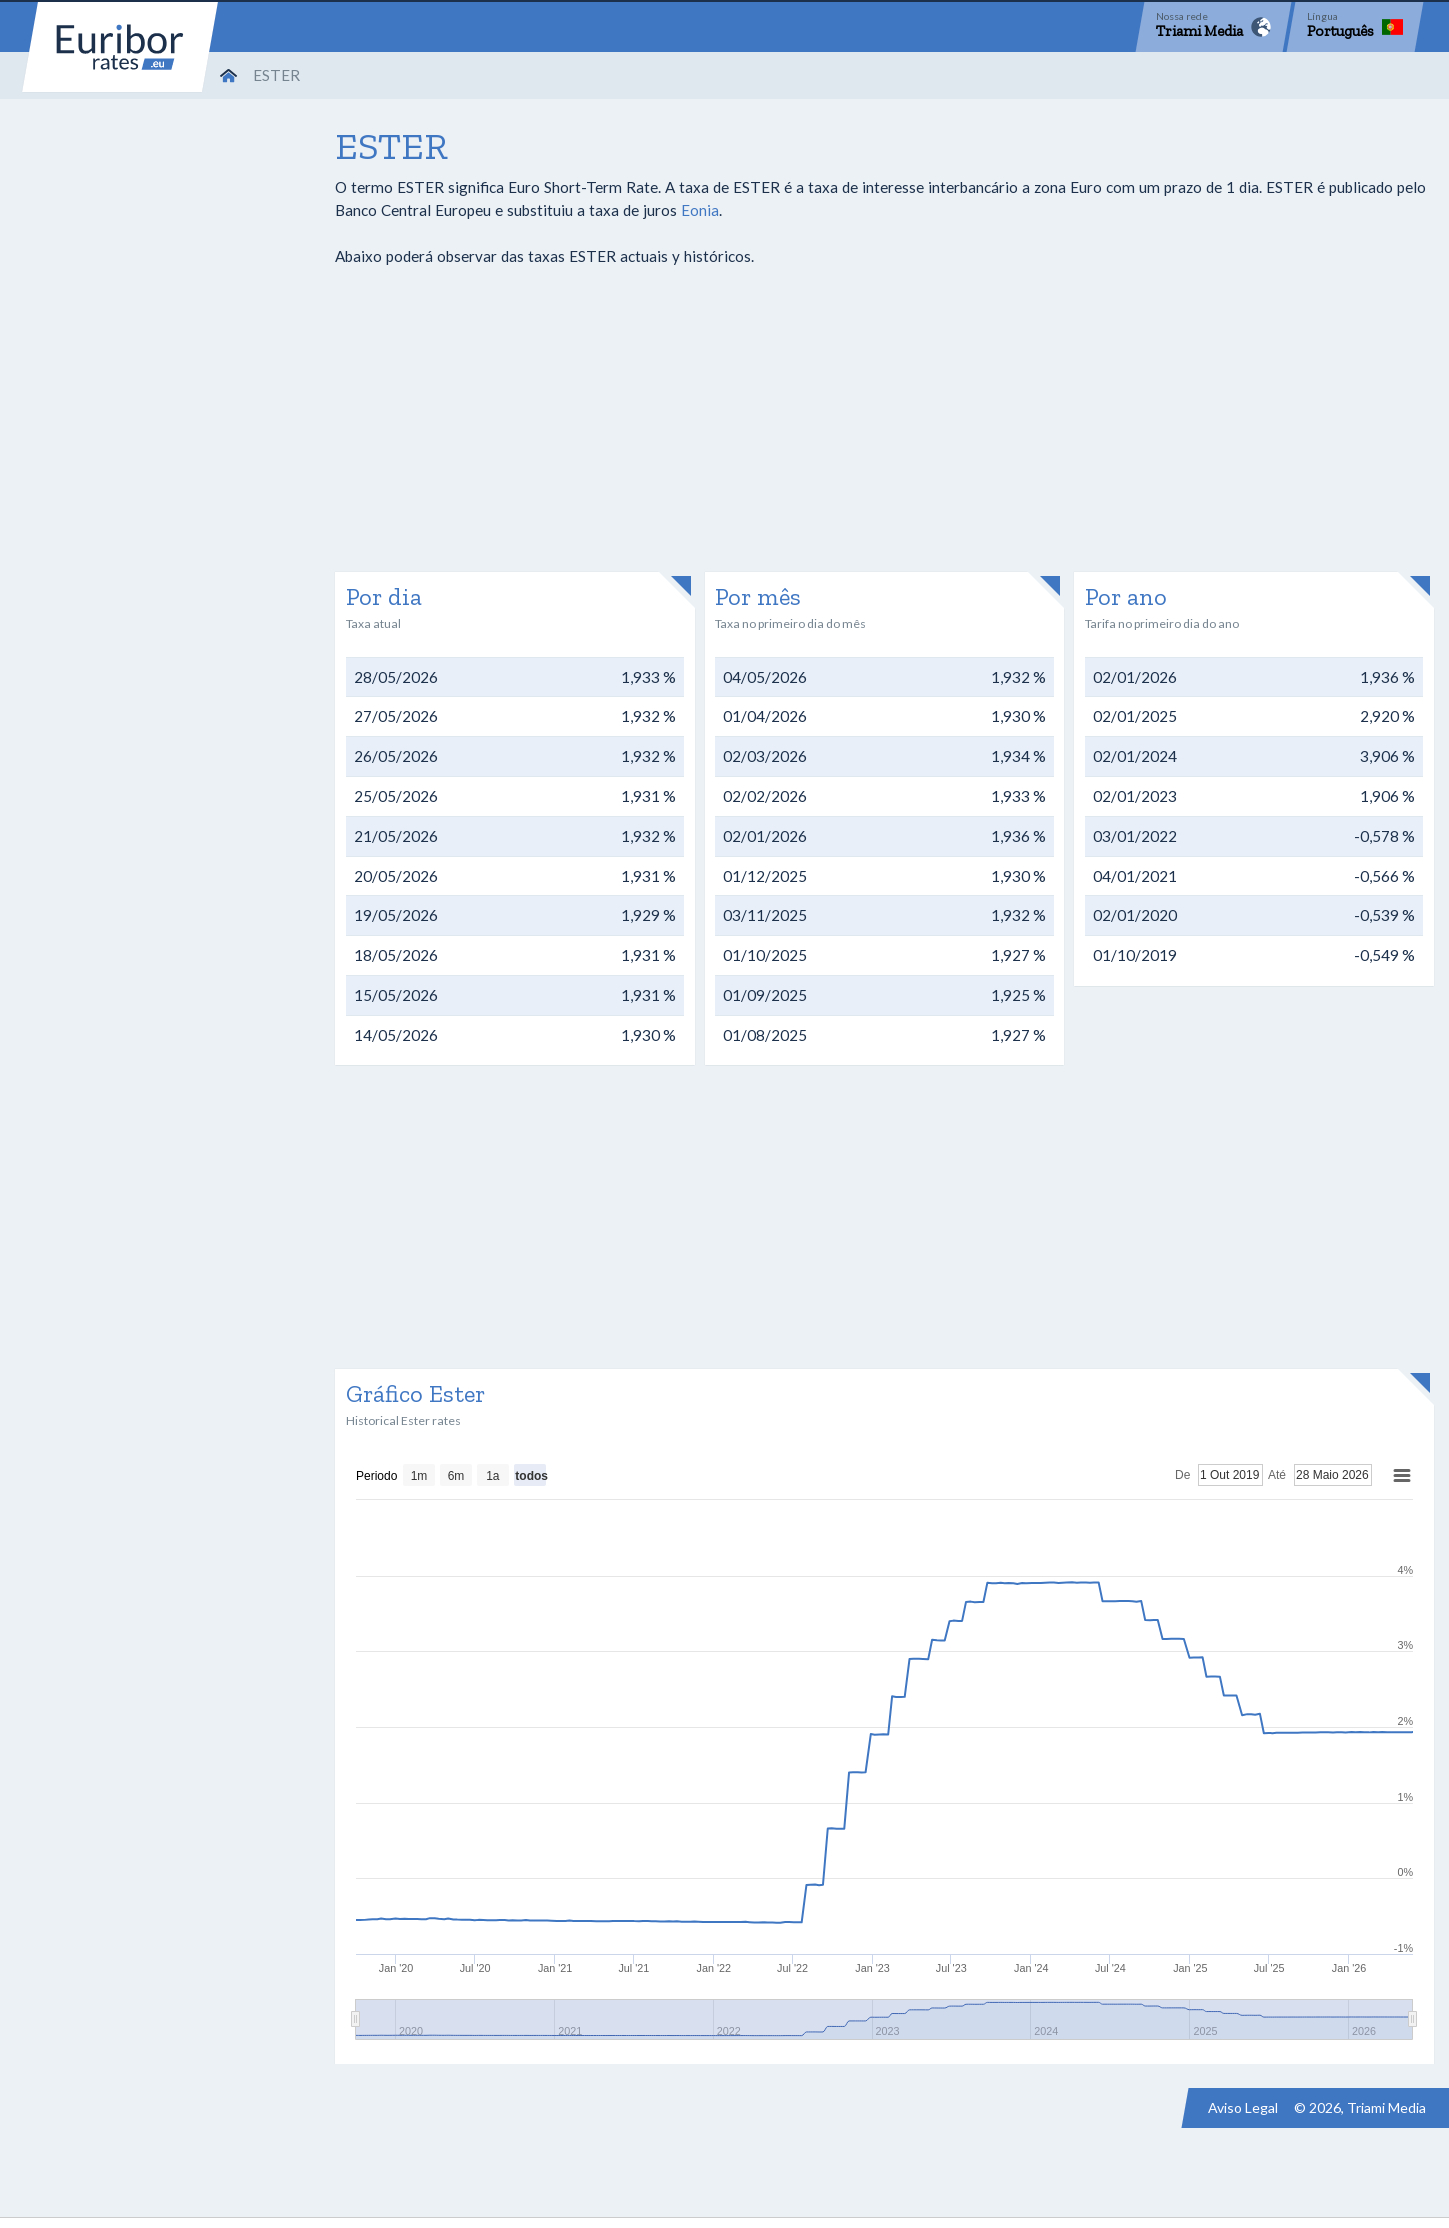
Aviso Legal (1243, 2107)
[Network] (1213, 27)
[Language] (1355, 27)
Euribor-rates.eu (120, 47)
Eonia (700, 210)
